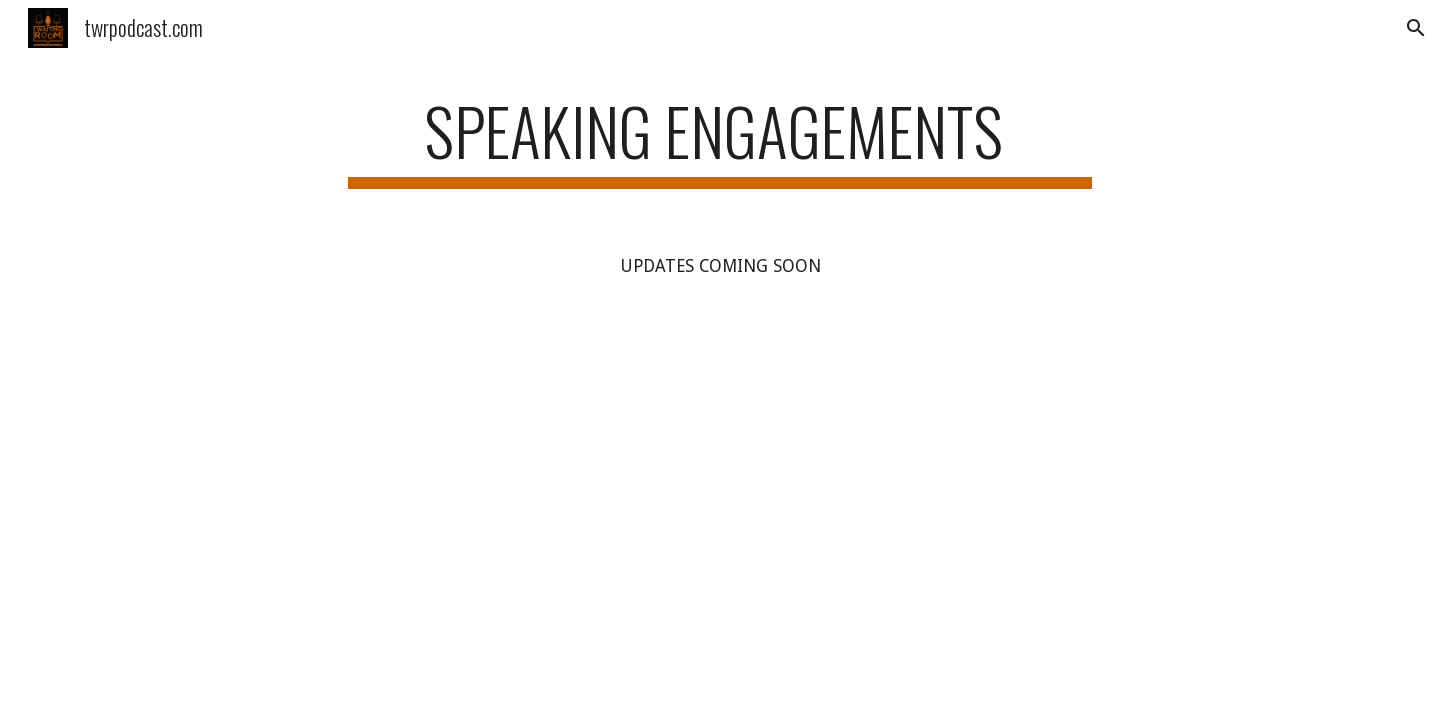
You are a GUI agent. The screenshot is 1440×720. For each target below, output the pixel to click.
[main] (720, 140)
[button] (1416, 28)
